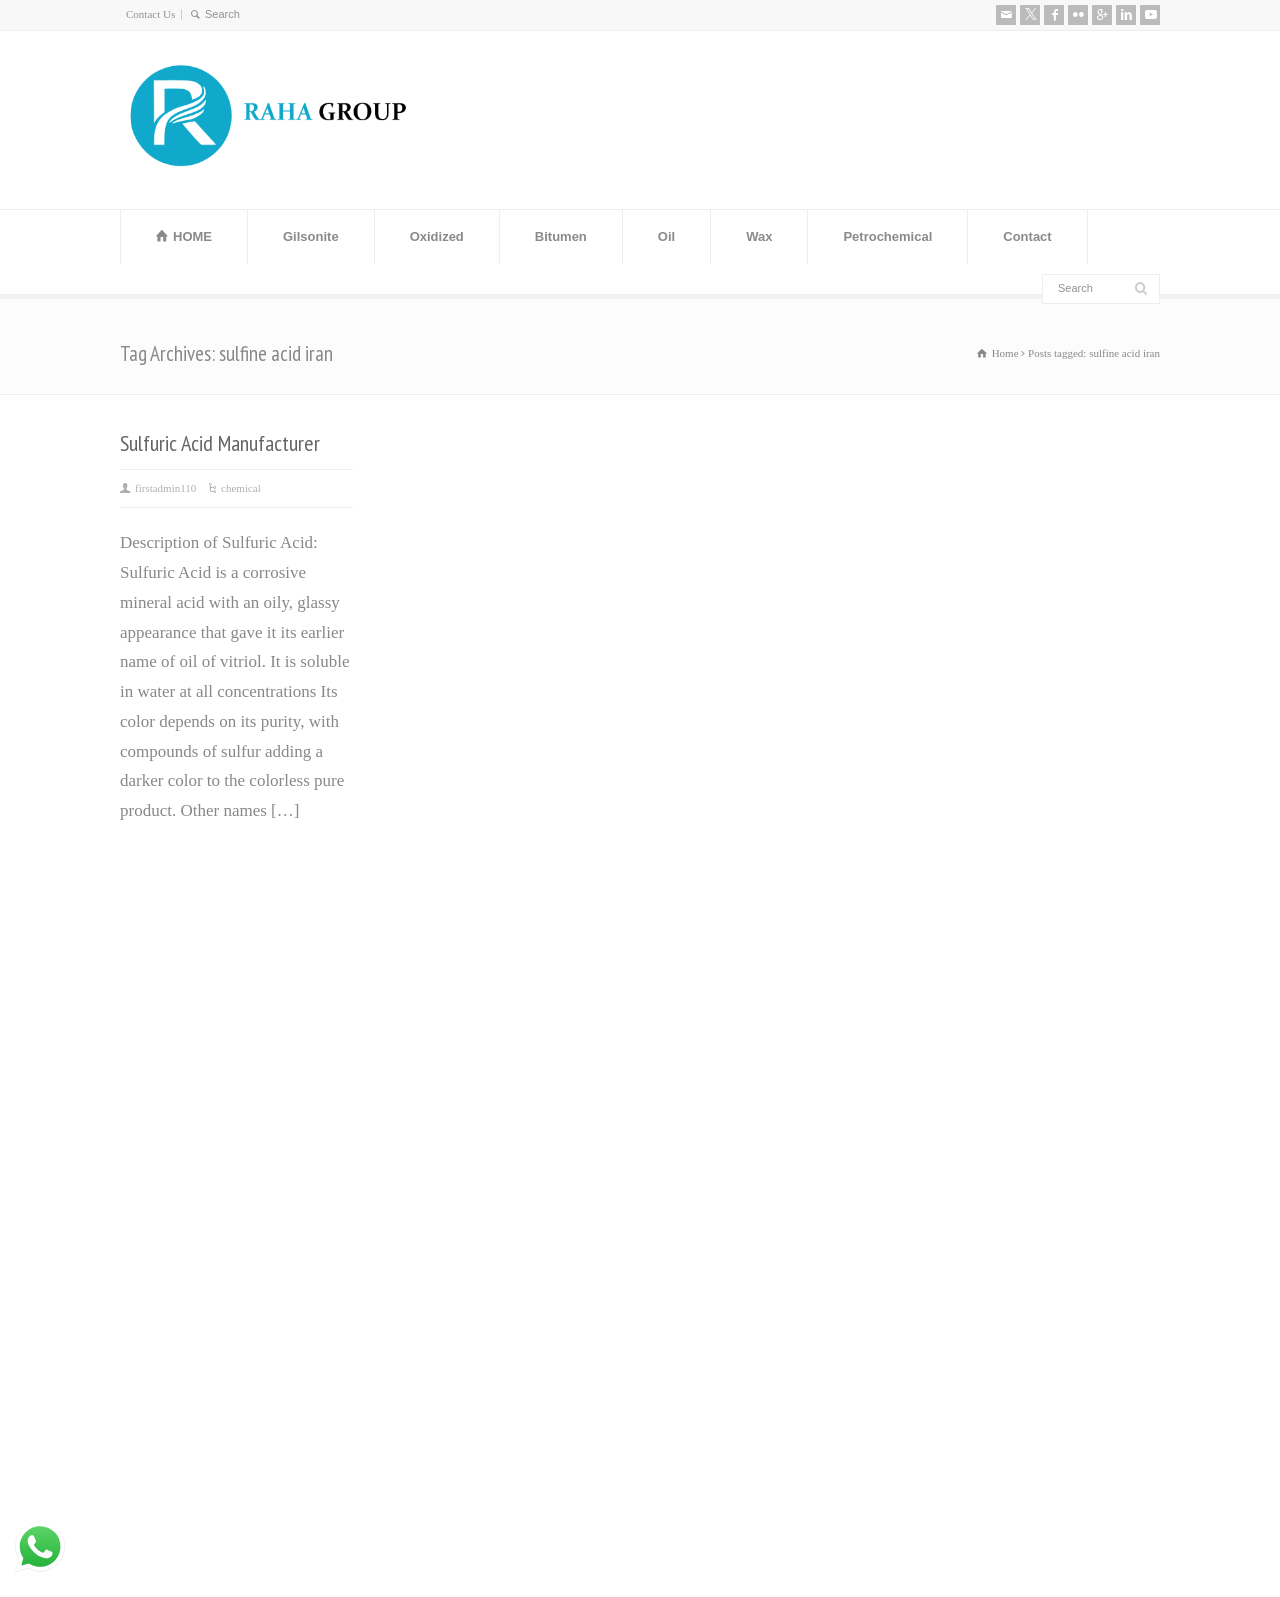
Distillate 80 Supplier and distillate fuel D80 (503, 1205)
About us (942, 954)
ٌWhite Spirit (692, 1180)
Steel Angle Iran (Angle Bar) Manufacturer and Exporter (483, 1133)
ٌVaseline (679, 1031)
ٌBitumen (679, 1061)
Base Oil (679, 1150)
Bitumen (561, 236)
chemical (241, 488)
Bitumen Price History (461, 1001)
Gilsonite (311, 236)
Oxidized (437, 236)
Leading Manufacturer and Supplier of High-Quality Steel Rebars (506, 1277)
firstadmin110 (165, 488)
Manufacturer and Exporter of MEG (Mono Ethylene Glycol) (489, 1061)
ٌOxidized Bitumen (712, 1090)
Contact (1027, 236)
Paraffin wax (693, 1001)
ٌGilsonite (681, 1120)
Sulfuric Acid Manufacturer (220, 443)
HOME (192, 236)
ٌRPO (666, 1209)
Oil (666, 236)
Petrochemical (887, 236)
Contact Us (150, 14)
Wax (759, 236)
